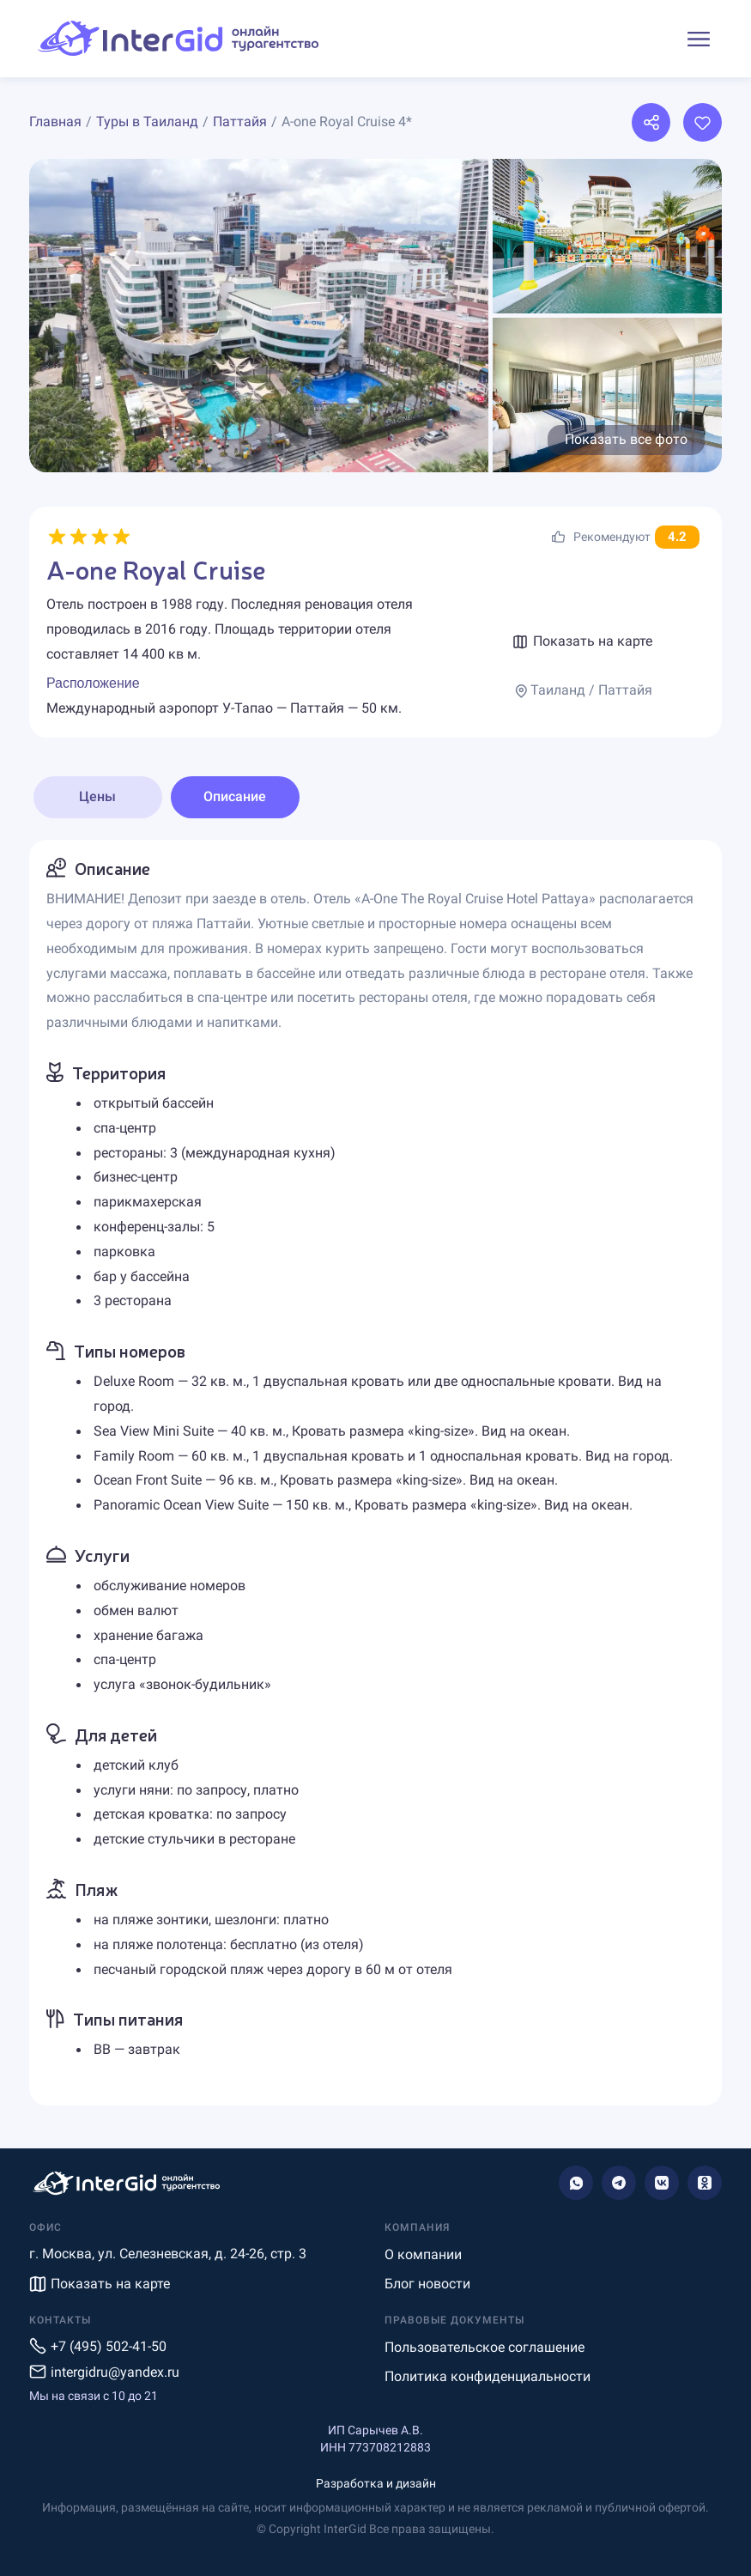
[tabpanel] (375, 1472)
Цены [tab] (97, 796)
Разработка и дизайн (376, 2483)
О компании (423, 2254)
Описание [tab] (234, 796)
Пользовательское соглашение (484, 2347)
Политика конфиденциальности (488, 2376)
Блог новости (427, 2283)
